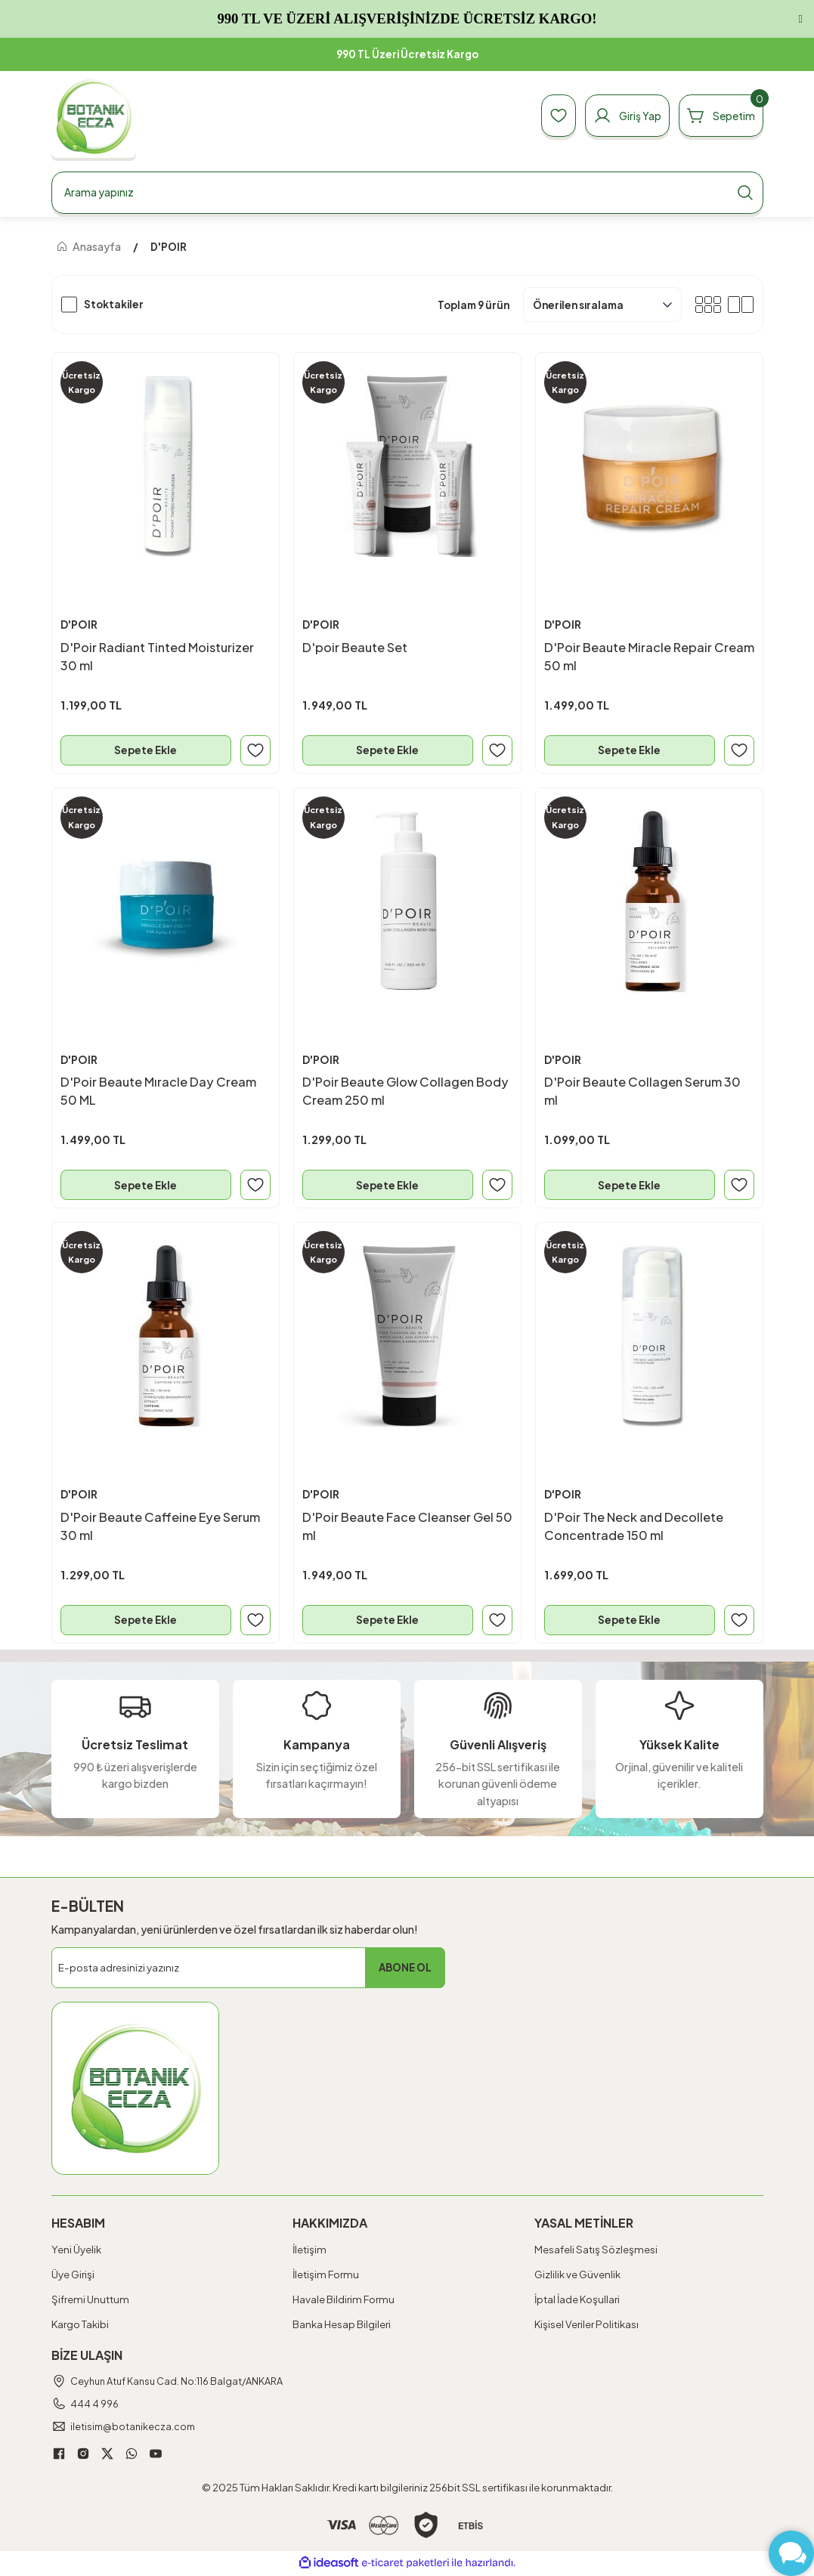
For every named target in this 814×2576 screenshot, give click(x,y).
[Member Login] (619, 115)
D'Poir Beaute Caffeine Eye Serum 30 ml (161, 1527)
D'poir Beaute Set (355, 646)
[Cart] (718, 115)
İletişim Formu (325, 2276)
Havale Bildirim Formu (343, 2301)
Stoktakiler (114, 304)
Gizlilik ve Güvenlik (577, 2276)
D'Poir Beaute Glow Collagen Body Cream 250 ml (406, 1091)
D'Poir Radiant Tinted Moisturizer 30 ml (158, 656)
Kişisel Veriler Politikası (586, 2326)
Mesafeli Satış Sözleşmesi (596, 2251)
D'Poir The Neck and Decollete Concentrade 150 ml (634, 1527)
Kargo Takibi (80, 2326)
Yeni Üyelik (76, 2251)
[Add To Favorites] (255, 749)
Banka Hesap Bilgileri (341, 2326)
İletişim (309, 2251)
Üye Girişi (72, 2276)
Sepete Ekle (145, 749)
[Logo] (94, 116)
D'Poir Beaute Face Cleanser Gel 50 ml (398, 1527)
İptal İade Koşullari (577, 2301)
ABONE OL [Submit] (405, 1969)
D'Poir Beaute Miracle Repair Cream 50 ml (629, 656)
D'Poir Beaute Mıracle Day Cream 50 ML (159, 1091)
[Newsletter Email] (248, 1970)
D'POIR (168, 246)
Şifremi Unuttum (90, 2301)
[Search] (407, 193)
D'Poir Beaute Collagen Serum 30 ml (643, 1091)
